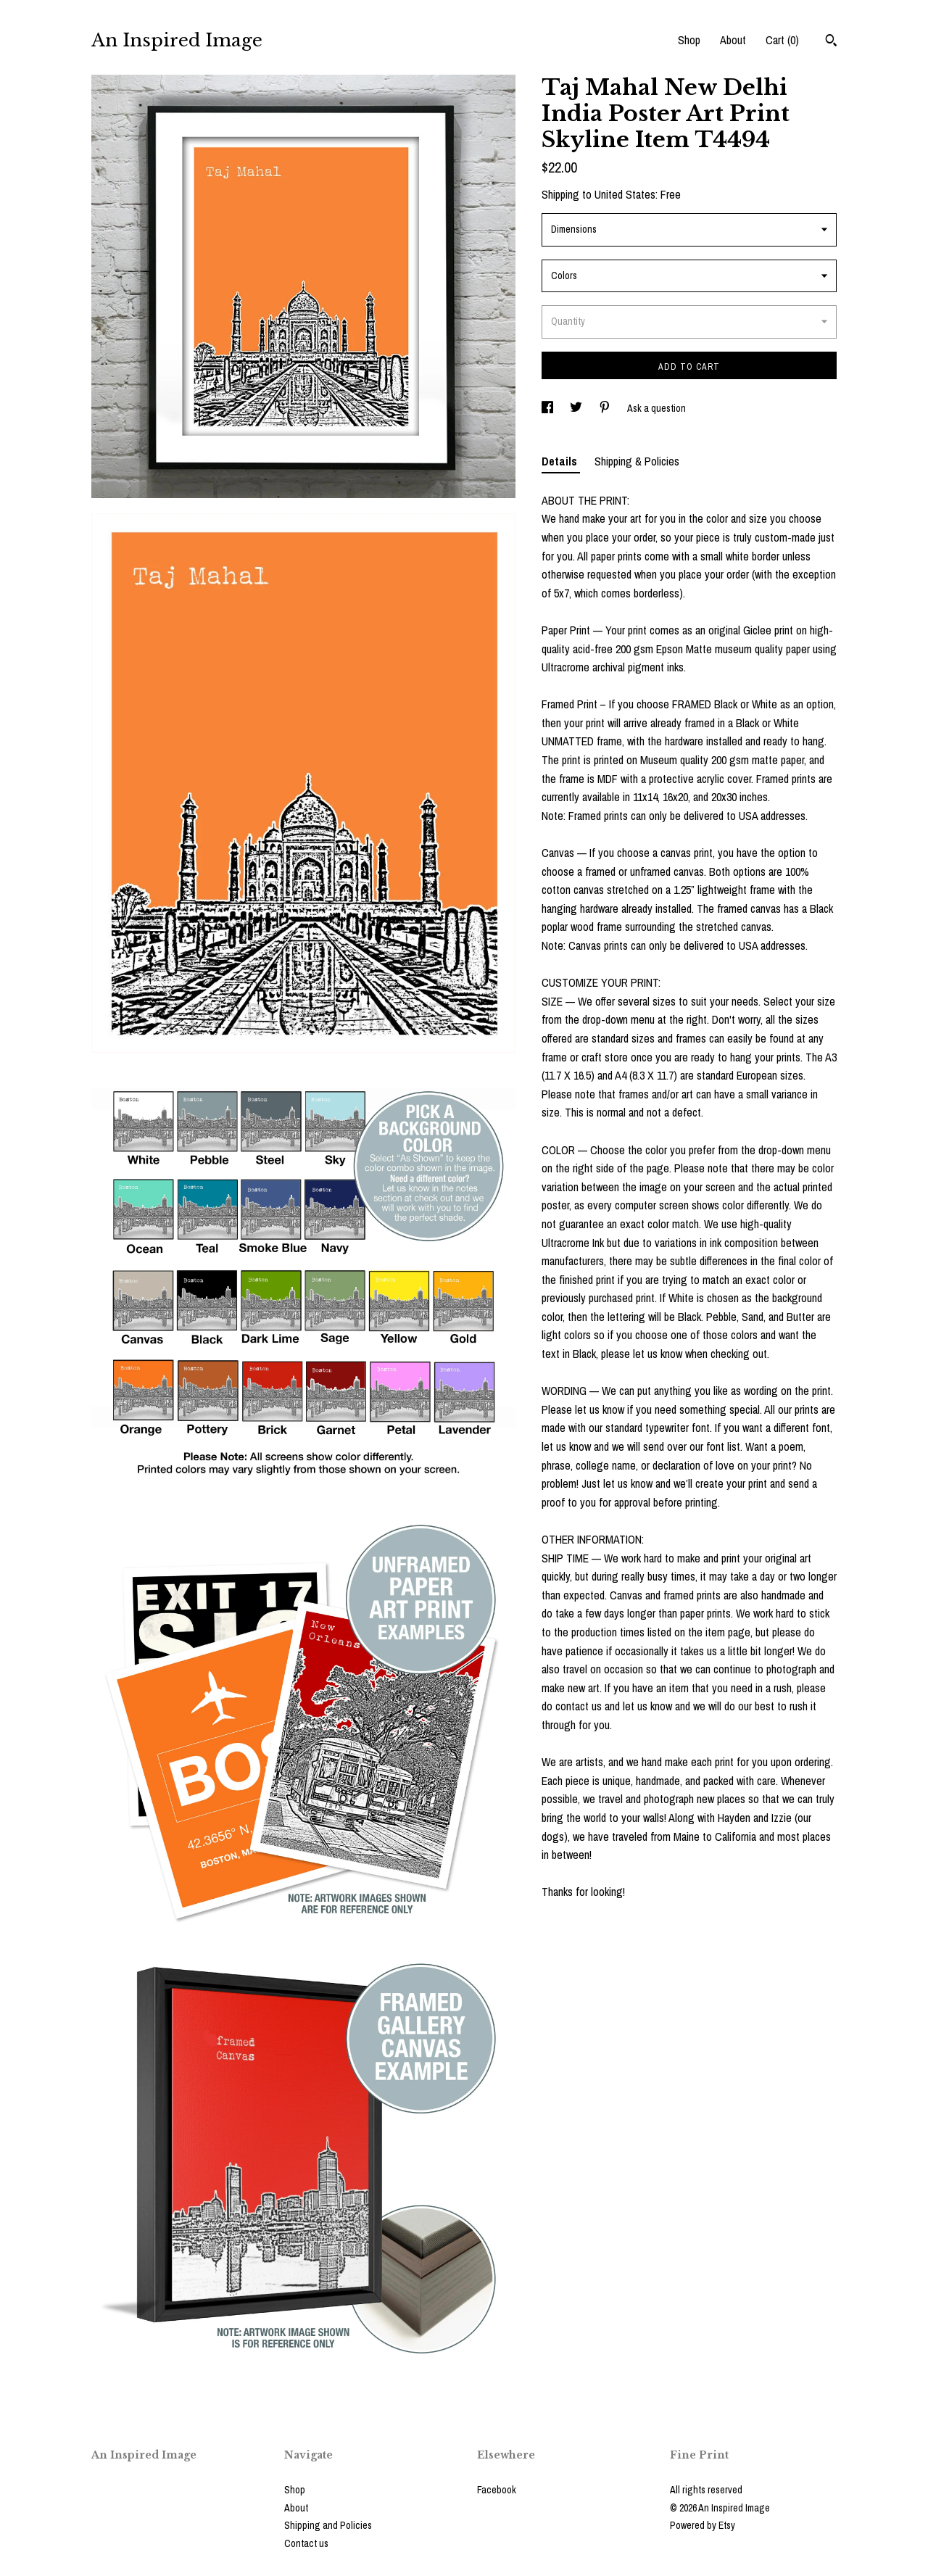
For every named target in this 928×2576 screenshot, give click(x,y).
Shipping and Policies (328, 2525)
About (733, 40)
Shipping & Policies (636, 461)
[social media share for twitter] (577, 408)
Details (561, 461)
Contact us (306, 2543)
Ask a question (656, 408)
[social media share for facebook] (548, 408)
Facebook (496, 2489)
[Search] (831, 42)
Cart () (782, 40)
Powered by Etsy (702, 2525)
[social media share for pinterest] (606, 408)
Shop (689, 40)
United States (624, 194)
